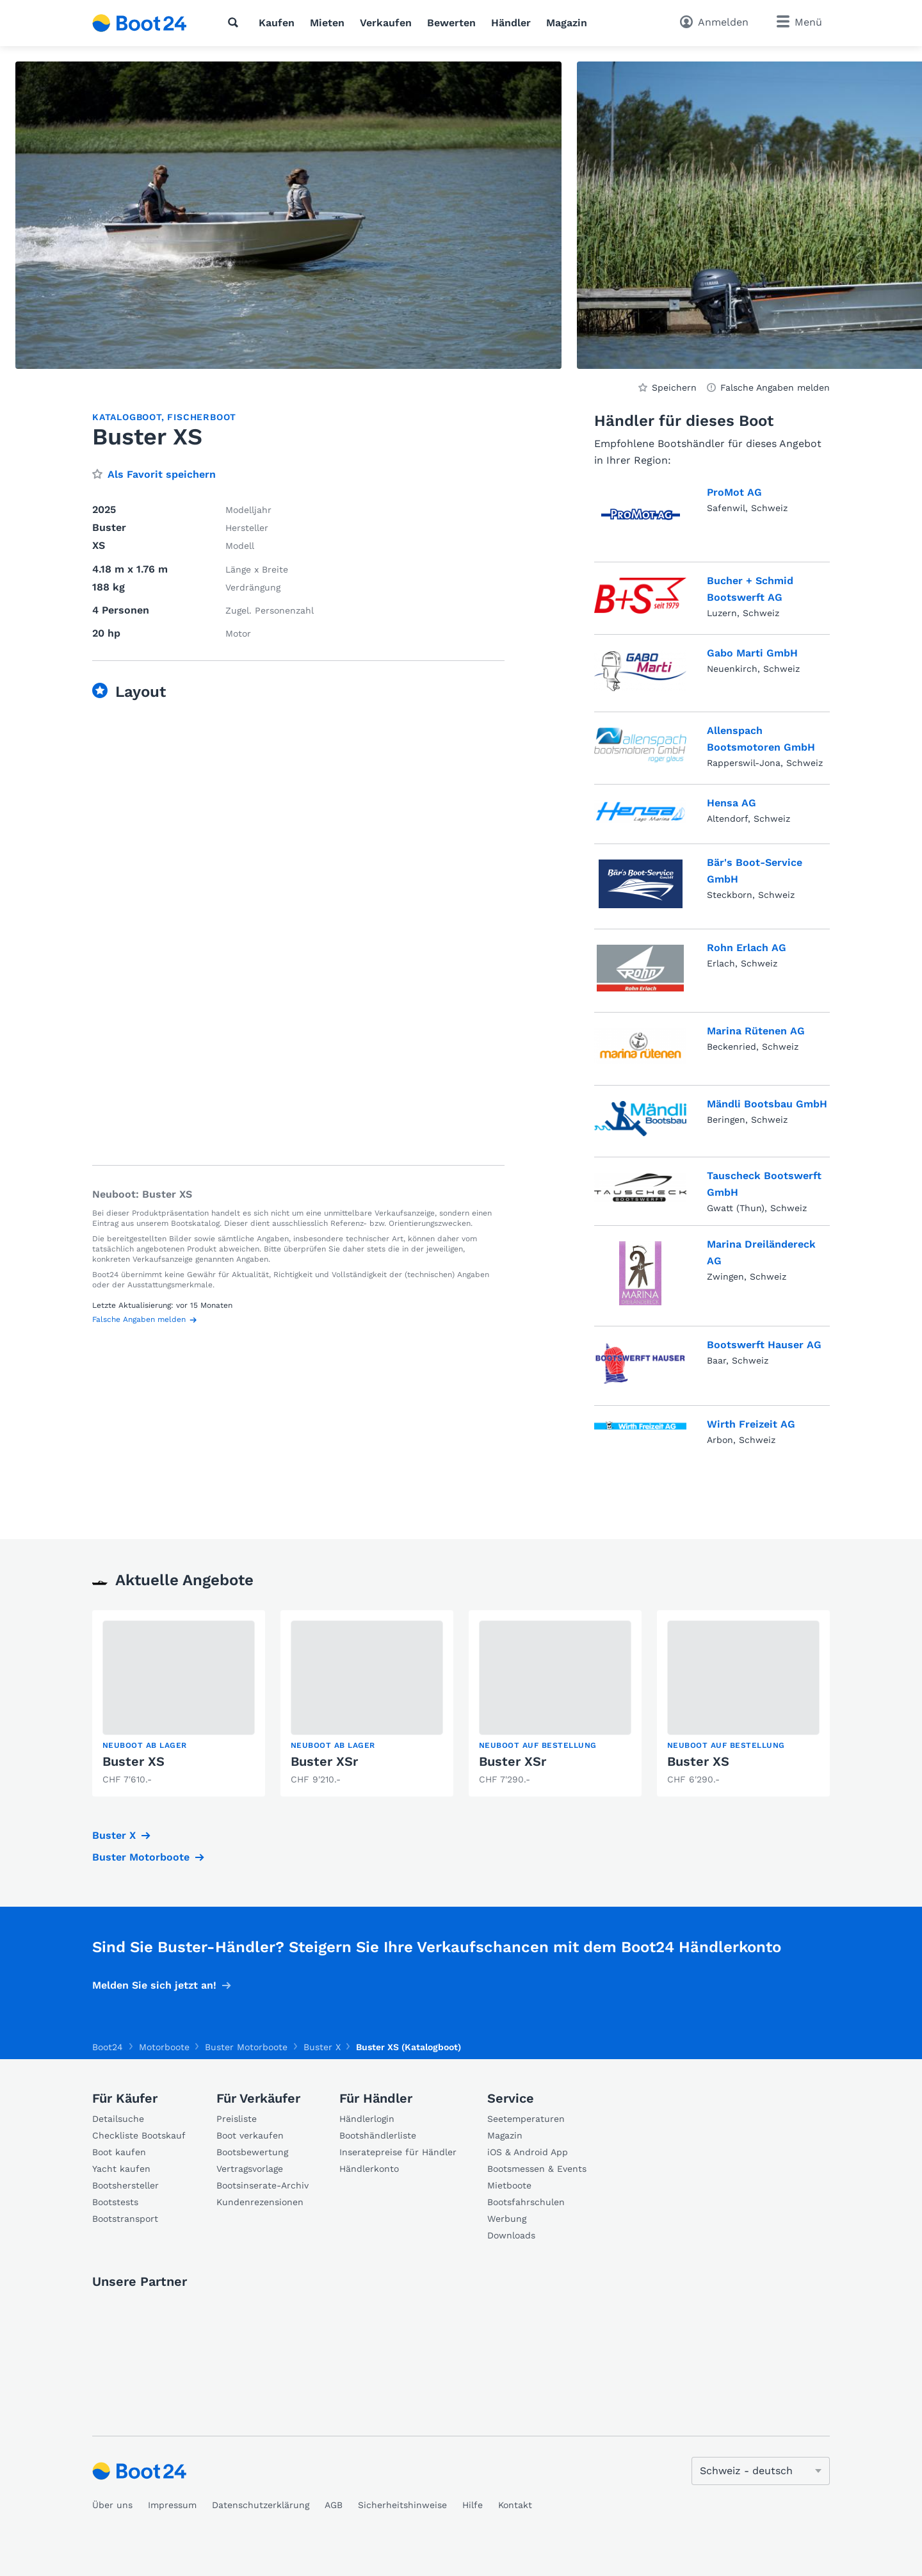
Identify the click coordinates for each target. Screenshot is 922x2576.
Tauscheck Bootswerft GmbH (764, 1184)
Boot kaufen (119, 2152)
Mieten (327, 23)
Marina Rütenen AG (756, 1031)
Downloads (511, 2235)
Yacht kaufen (121, 2169)
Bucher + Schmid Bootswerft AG (750, 589)
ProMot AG (734, 492)
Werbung (506, 2218)
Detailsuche (118, 2119)
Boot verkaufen (250, 2135)
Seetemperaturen (526, 2119)
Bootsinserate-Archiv (262, 2185)
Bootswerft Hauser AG (764, 1345)
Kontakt (515, 2505)
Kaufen (277, 23)
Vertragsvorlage (249, 2169)
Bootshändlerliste (377, 2135)
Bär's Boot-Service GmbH (754, 870)
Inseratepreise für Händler (398, 2152)
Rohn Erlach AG (746, 948)
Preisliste (236, 2119)
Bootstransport (125, 2218)
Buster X (114, 1835)
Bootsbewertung (252, 2152)
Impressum (172, 2505)
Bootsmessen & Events (536, 2169)
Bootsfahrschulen (526, 2202)
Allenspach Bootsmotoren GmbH (761, 738)
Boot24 (107, 2047)
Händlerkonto (369, 2169)
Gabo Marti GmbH (752, 653)
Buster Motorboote (141, 1857)
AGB (334, 2505)
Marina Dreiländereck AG (761, 1252)
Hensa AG (731, 803)
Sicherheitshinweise (402, 2505)
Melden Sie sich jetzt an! (154, 1985)
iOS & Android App (527, 2152)
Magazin (566, 23)
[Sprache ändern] (760, 2471)
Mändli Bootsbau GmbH (767, 1104)
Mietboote (509, 2185)
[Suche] (235, 22)
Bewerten (451, 23)
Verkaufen (386, 23)
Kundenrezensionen (259, 2202)
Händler (511, 23)
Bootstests (115, 2202)
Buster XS (133, 1761)
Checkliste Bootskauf (139, 2135)
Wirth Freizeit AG (751, 1424)
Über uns (112, 2505)
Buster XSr (324, 1761)
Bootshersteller (125, 2185)
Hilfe (472, 2505)
